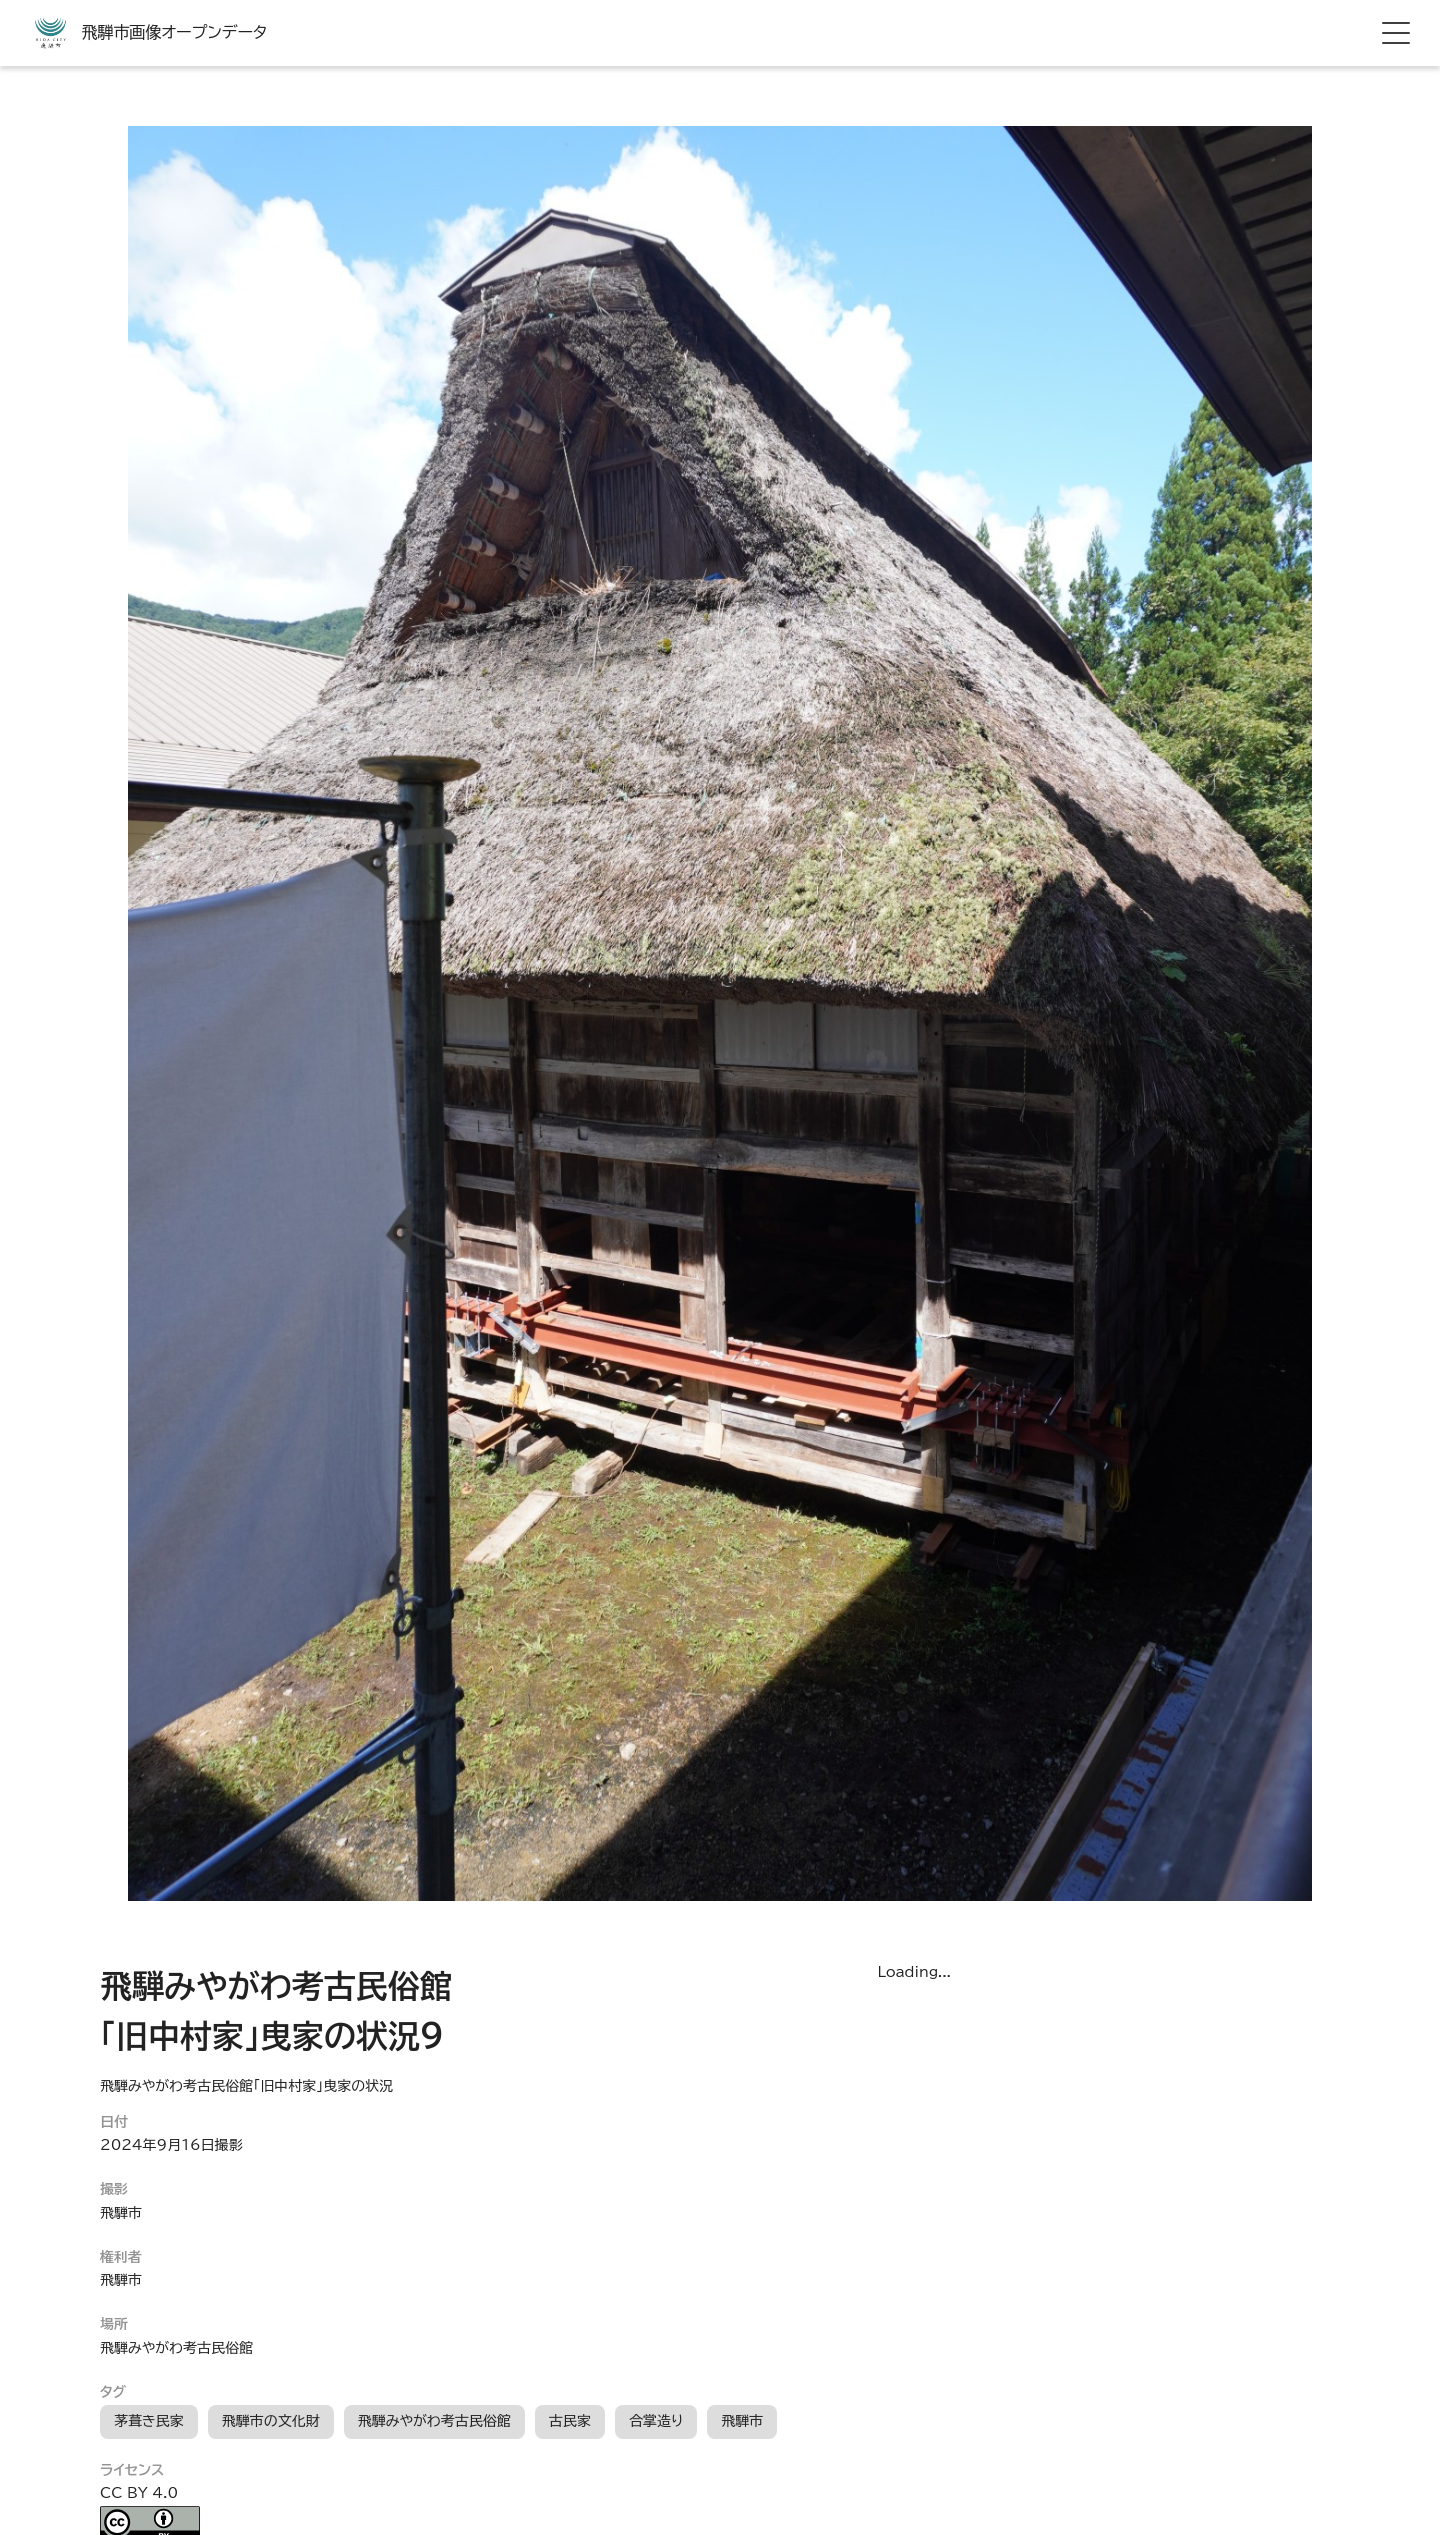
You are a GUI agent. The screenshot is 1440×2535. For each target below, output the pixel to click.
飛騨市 (742, 2421)
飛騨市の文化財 (271, 2421)
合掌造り (656, 2421)
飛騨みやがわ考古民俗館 (434, 2421)
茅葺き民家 (149, 2421)
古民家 (570, 2421)
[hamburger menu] (1396, 33)
